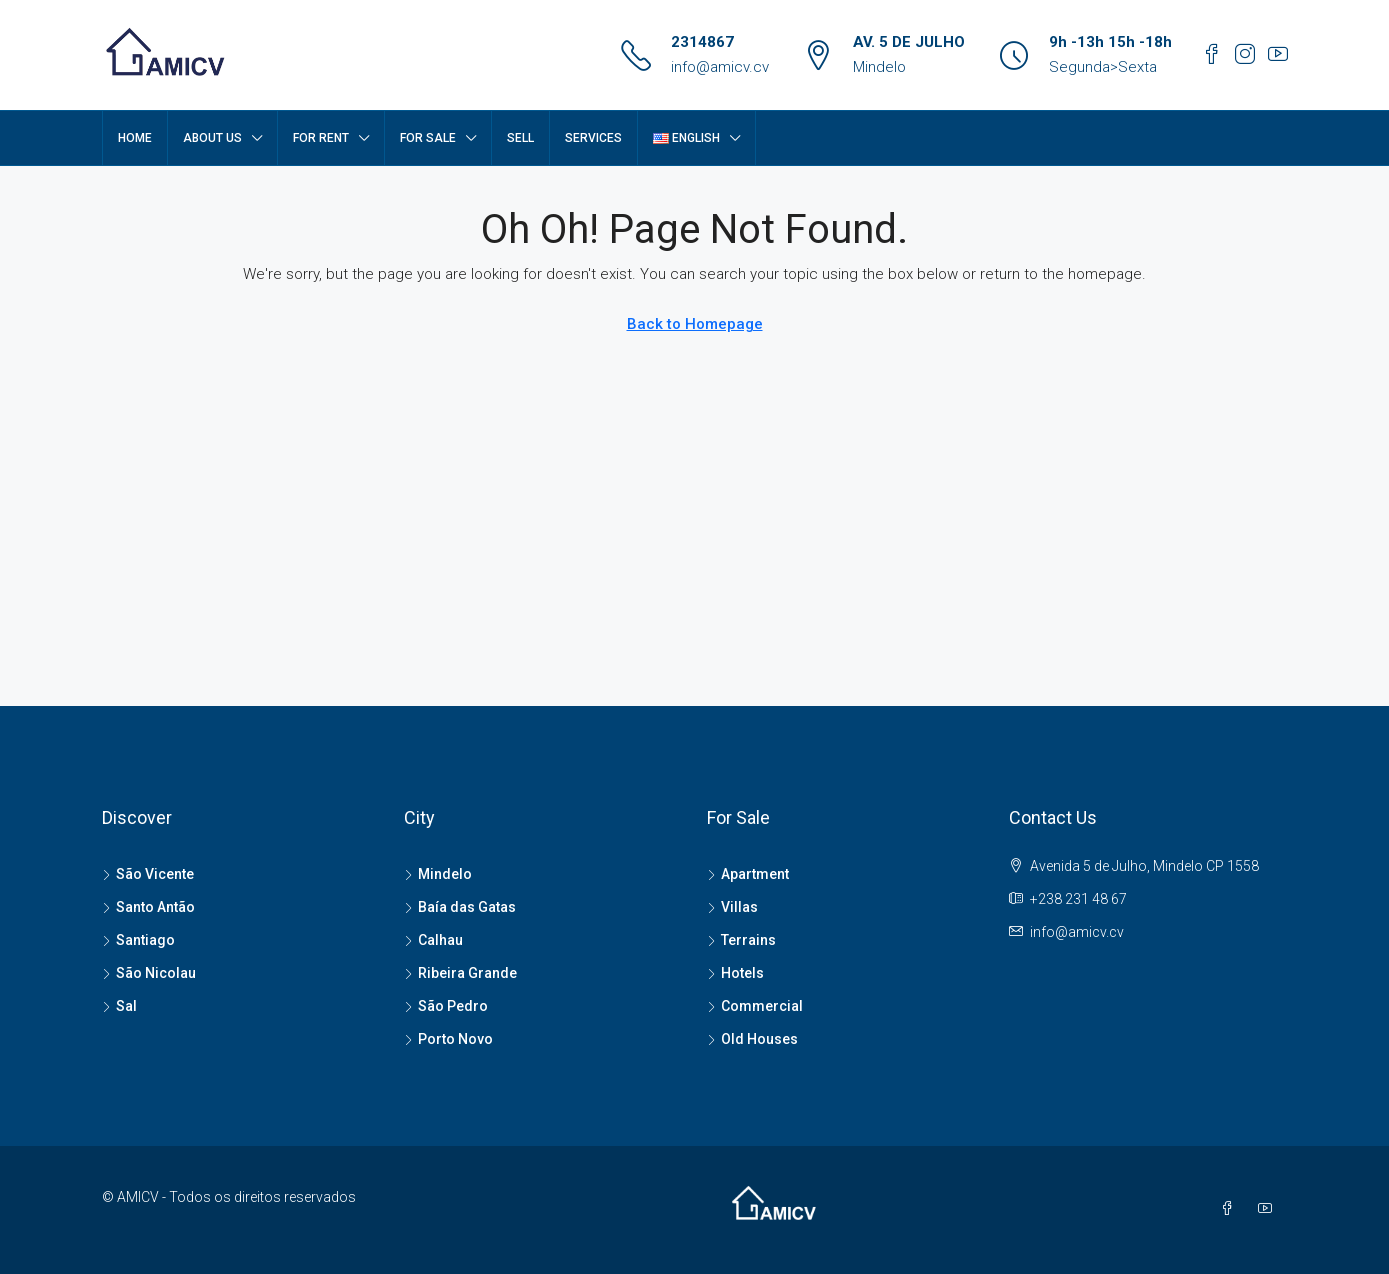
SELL (520, 138)
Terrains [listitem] (741, 940)
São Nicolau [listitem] (149, 973)
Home (135, 138)
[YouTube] (1269, 1209)
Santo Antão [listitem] (148, 907)
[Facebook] (1231, 1209)
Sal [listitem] (119, 1006)
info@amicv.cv (720, 67)
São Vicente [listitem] (148, 874)
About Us (212, 138)
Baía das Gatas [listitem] (460, 907)
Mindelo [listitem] (438, 874)
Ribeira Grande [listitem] (460, 973)
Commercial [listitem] (755, 1006)
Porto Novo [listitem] (448, 1039)
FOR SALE (428, 138)
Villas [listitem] (732, 907)
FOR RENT (321, 138)
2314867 (702, 42)
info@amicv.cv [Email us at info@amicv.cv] (1077, 932)
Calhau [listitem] (433, 940)
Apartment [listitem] (748, 874)
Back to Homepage (695, 324)
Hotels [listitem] (735, 973)
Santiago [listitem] (138, 940)
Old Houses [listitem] (752, 1039)
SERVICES (593, 138)
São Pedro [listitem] (446, 1006)
